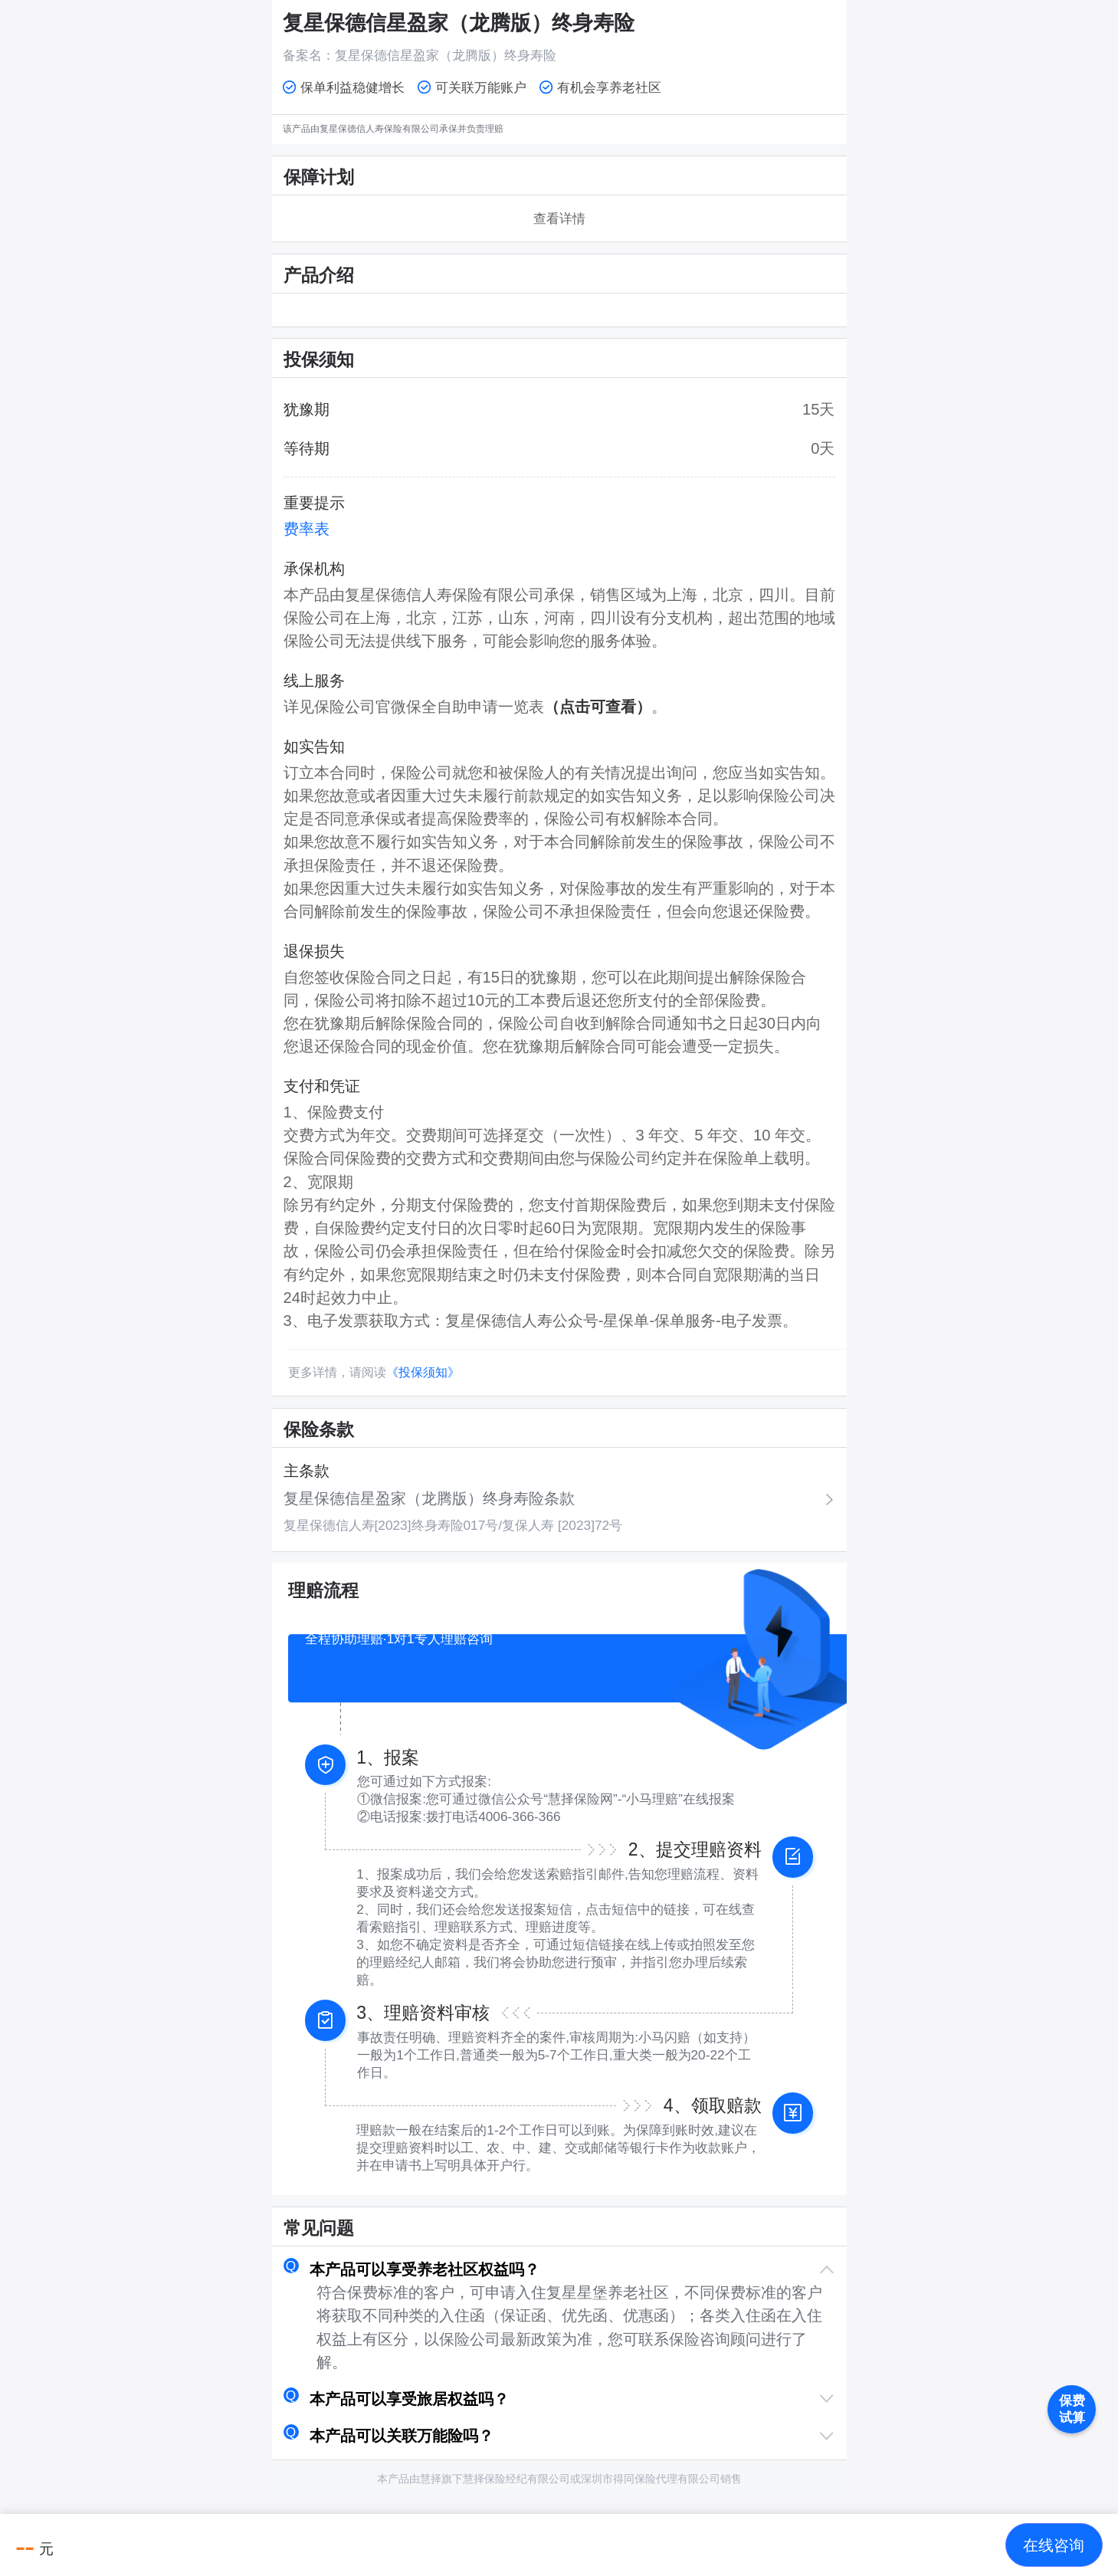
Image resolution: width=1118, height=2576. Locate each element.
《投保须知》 (423, 1372)
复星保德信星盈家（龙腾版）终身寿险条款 (429, 1498)
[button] (559, 2269)
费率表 (306, 528)
